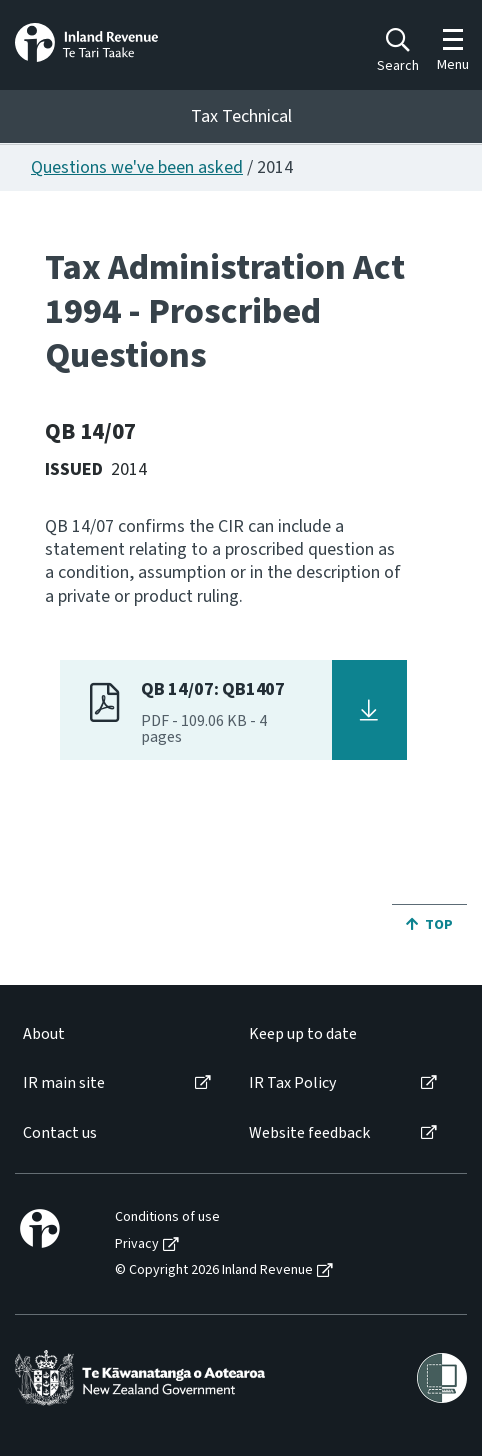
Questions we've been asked (137, 167)
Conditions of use (167, 1217)
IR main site (64, 1083)
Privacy (137, 1244)
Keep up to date (303, 1034)
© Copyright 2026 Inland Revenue (214, 1270)
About (44, 1034)
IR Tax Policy (292, 1083)
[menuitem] (115, 1034)
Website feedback (309, 1133)
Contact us (60, 1133)
